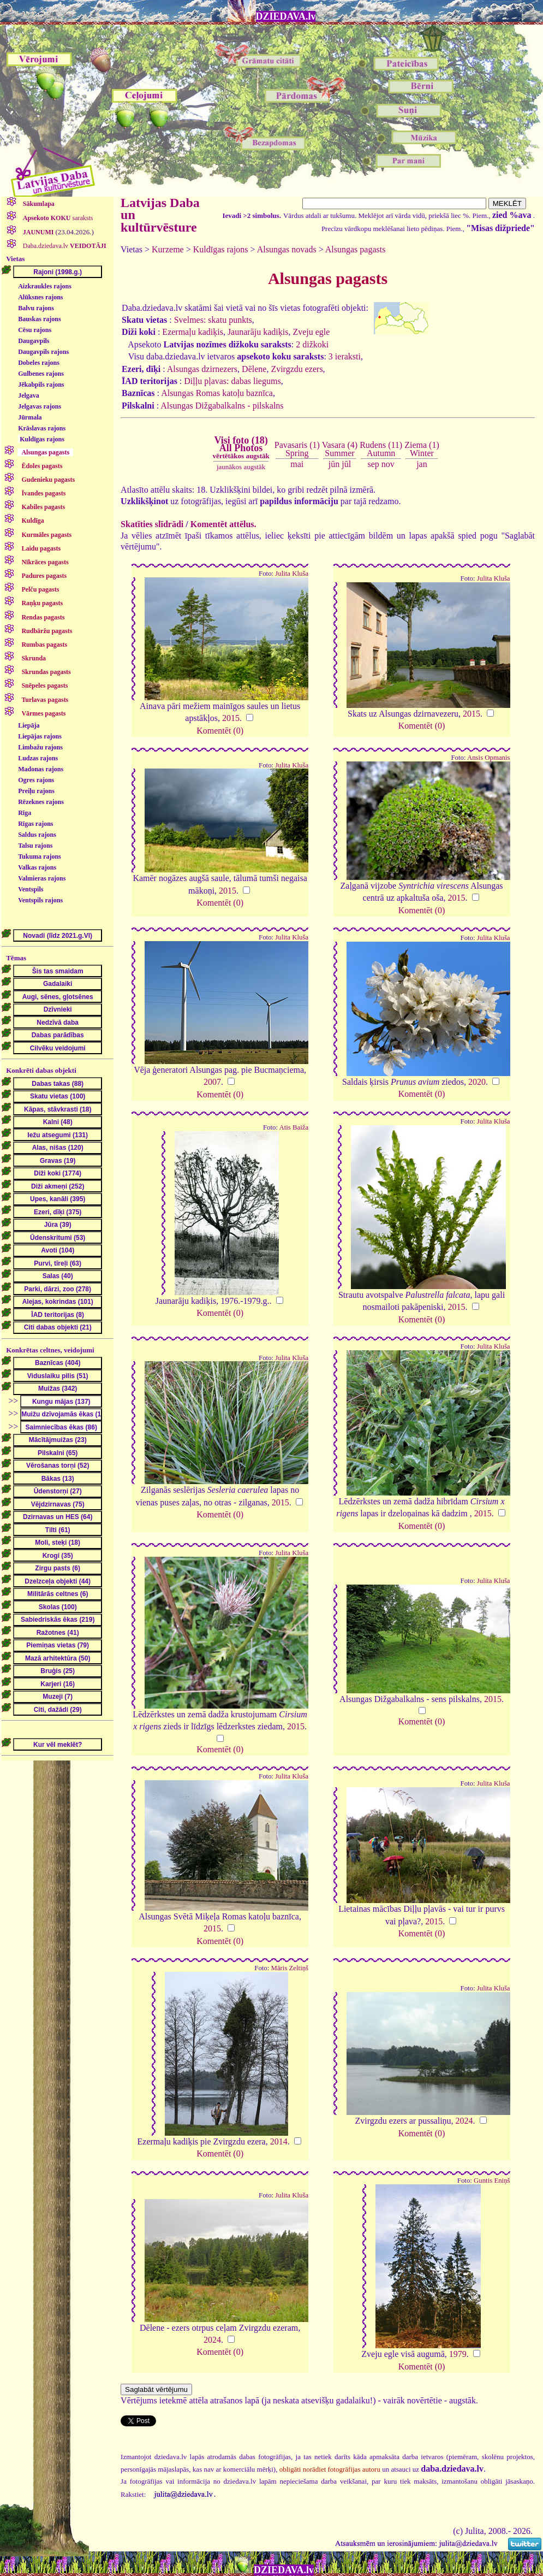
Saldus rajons (37, 834)
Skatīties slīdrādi (152, 524)
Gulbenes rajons (41, 373)
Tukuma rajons (39, 856)
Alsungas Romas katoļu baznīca (217, 393)
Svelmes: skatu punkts (213, 319)
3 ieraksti (345, 356)
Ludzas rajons (38, 758)
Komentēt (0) (219, 730)
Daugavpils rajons (43, 352)
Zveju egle (311, 331)
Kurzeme (168, 249)
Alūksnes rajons (40, 297)
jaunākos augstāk (241, 467)
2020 (477, 1081)
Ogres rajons (36, 780)
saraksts (57, 218)
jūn (334, 464)
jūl (346, 464)
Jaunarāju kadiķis (258, 331)
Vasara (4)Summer (339, 448)
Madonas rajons (40, 769)
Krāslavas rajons (41, 428)
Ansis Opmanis (488, 757)
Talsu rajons (35, 845)
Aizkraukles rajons (44, 286)
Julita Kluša (291, 573)
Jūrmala (29, 417)
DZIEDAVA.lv (286, 16)
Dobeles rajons (38, 363)
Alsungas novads (287, 249)
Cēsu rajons (34, 330)
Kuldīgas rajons (42, 439)
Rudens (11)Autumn (381, 448)
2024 (464, 2120)
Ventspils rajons (40, 900)
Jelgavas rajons (39, 406)
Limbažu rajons (40, 747)
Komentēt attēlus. (223, 524)
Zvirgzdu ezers (297, 369)
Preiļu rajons (36, 791)
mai (296, 464)
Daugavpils (33, 341)
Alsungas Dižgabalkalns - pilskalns (221, 405)
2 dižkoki (312, 344)
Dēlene (254, 369)
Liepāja (28, 725)
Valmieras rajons (41, 878)
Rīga (24, 813)
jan (421, 464)
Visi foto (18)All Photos (240, 447)
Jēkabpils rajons (41, 384)
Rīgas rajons (35, 824)
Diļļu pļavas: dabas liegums (232, 381)
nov (388, 464)
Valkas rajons (37, 867)
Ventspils (30, 889)
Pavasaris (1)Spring (297, 448)
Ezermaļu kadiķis (192, 331)
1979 (458, 2354)
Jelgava (28, 395)
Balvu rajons (36, 308)
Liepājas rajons (40, 736)
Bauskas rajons (39, 319)
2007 (212, 1081)
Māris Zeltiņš (290, 1968)
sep (373, 464)
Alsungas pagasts (355, 249)
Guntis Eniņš (492, 2180)
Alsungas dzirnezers (202, 369)
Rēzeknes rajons (41, 802)
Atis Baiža (293, 1127)
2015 (231, 718)
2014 (279, 2141)
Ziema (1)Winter (421, 448)
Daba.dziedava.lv (63, 246)
